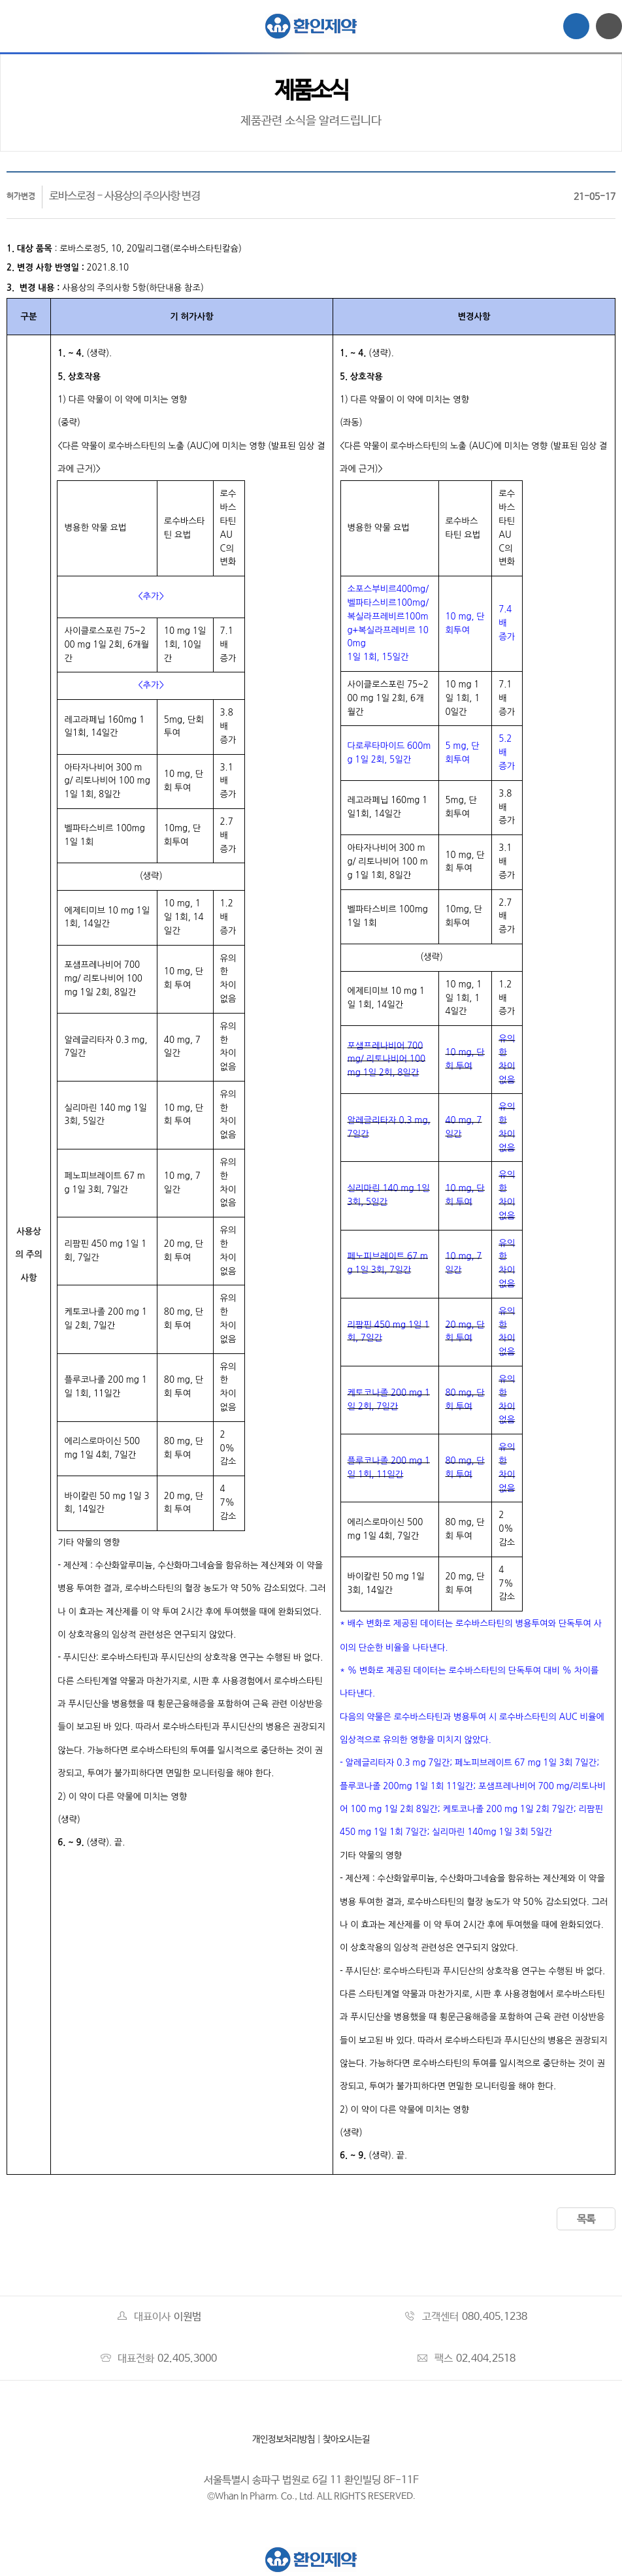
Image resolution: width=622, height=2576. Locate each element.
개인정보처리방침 (283, 2439)
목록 (586, 2219)
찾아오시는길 (346, 2439)
